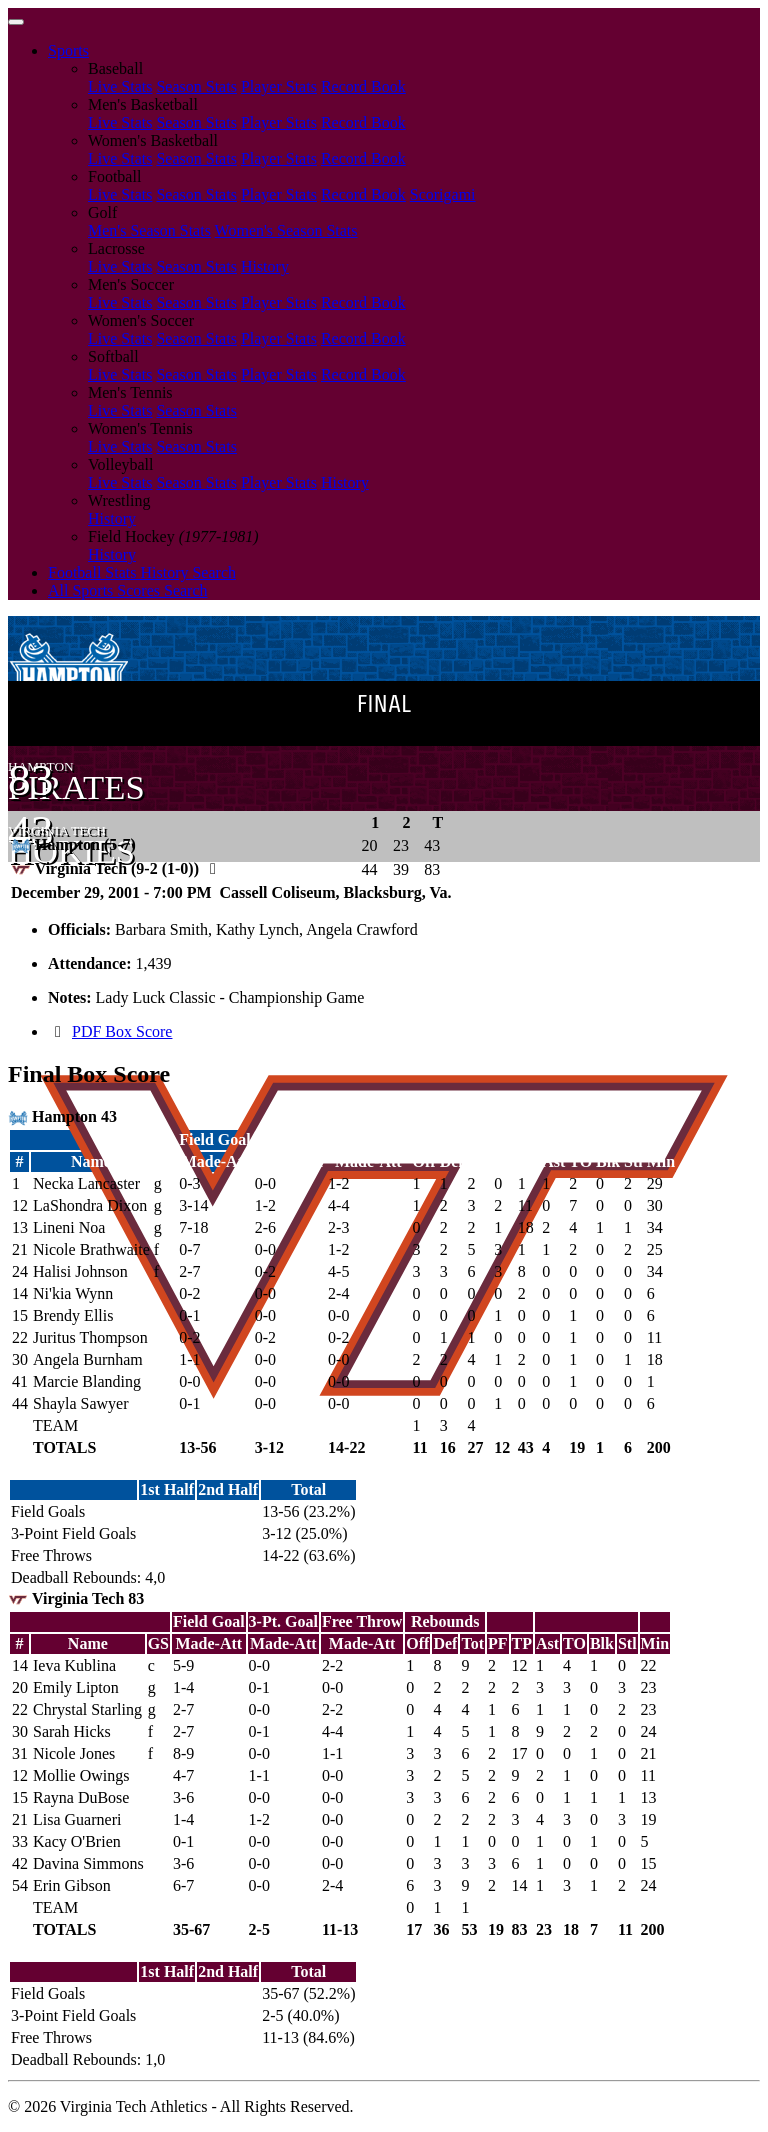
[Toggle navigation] (16, 22)
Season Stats (196, 86)
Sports (68, 50)
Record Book (363, 86)
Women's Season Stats (286, 230)
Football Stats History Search (142, 572)
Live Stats (120, 86)
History (265, 266)
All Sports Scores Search (128, 590)
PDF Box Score (122, 1031)
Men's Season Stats (149, 230)
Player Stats (279, 86)
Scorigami (443, 194)
